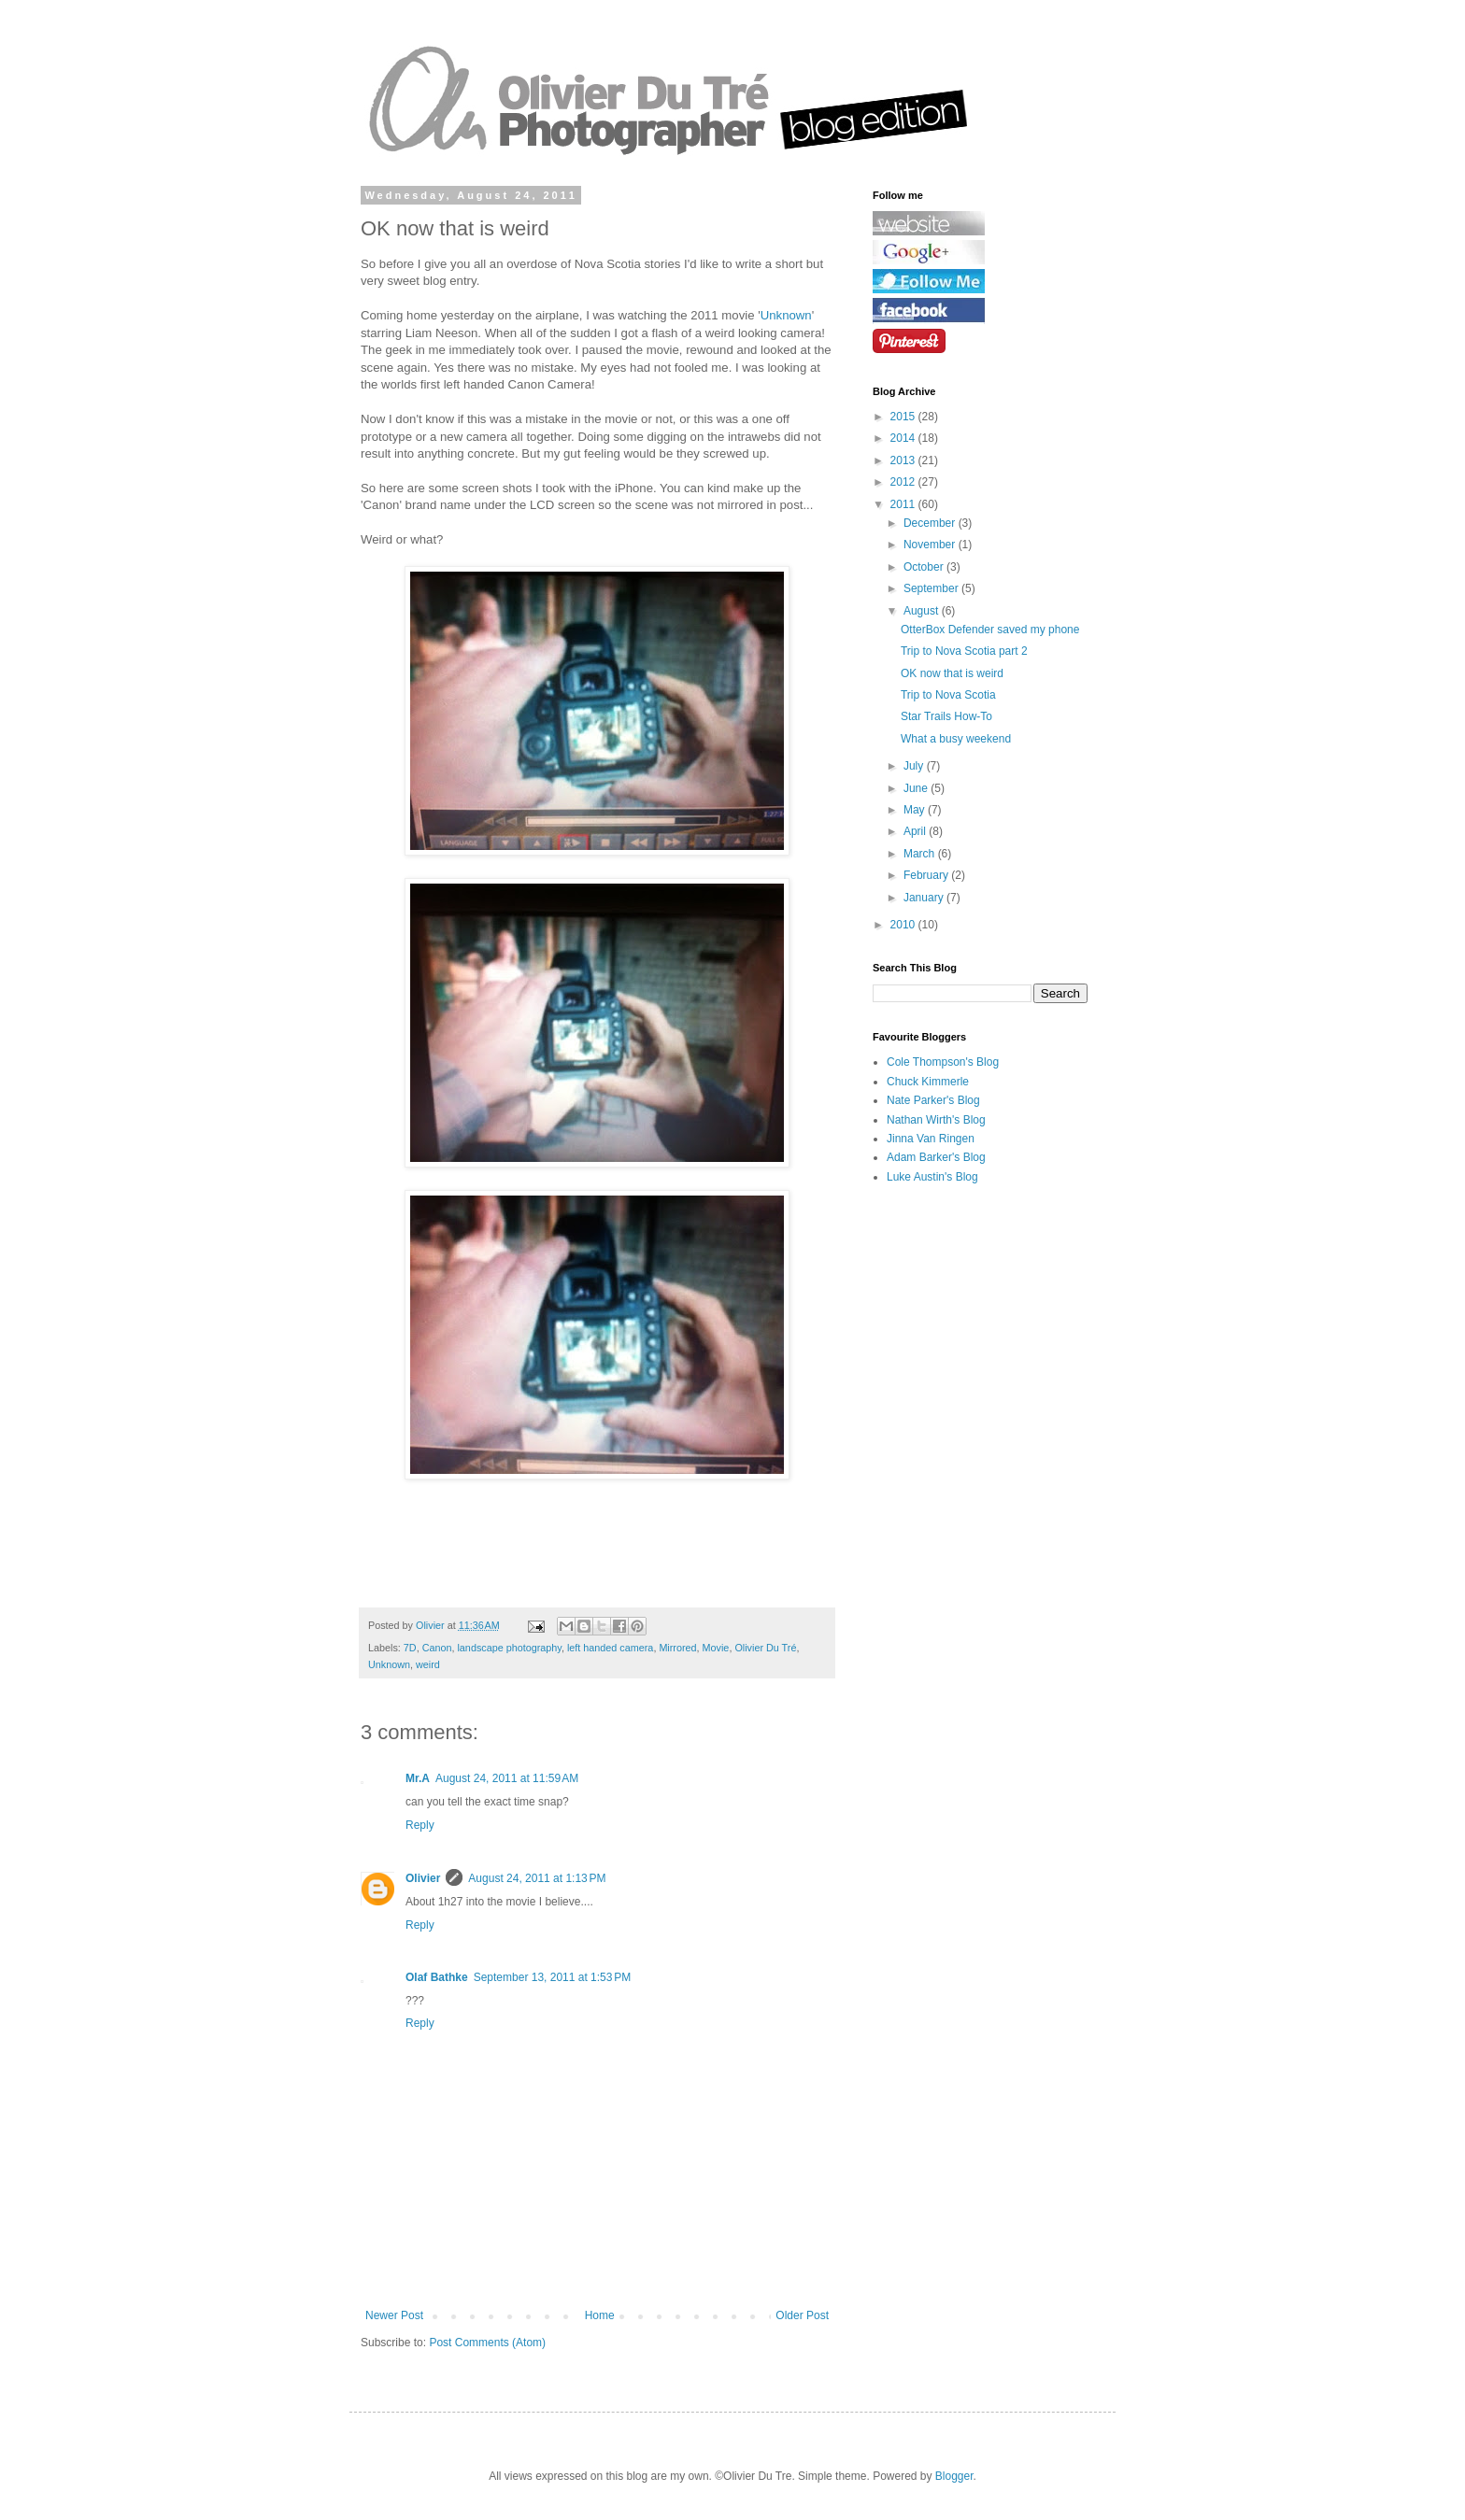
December (931, 523)
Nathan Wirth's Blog (936, 1119)
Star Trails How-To (946, 716)
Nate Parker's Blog (933, 1100)
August (922, 610)
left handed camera (610, 1647)
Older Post (802, 2315)
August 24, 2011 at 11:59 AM (506, 1778)
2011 (904, 504)
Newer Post (394, 2315)
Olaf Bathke (436, 1977)
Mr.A (417, 1778)
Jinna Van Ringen (930, 1138)
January (924, 897)
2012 (904, 481)
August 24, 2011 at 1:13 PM (536, 1878)
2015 (904, 416)
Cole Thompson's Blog (943, 1062)
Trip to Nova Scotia (948, 694)
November (931, 544)
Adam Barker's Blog (936, 1157)
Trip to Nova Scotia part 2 (964, 651)
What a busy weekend (956, 738)
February (927, 875)
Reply (419, 1825)
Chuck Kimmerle (928, 1081)
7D (410, 1647)
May (915, 809)
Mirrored (677, 1647)
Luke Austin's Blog (932, 1176)
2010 (904, 924)
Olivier (422, 1878)
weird (428, 1664)
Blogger (954, 2476)
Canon (437, 1647)
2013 (904, 460)
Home (600, 2315)
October (924, 566)
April (916, 831)
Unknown (786, 315)
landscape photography (509, 1647)
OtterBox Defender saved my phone (990, 629)
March (920, 853)
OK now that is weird (952, 673)
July (915, 765)
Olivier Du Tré (765, 1647)
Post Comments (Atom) (487, 2342)
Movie (716, 1647)
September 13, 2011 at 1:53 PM (552, 1977)
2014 (904, 438)
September (932, 588)
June (917, 788)
